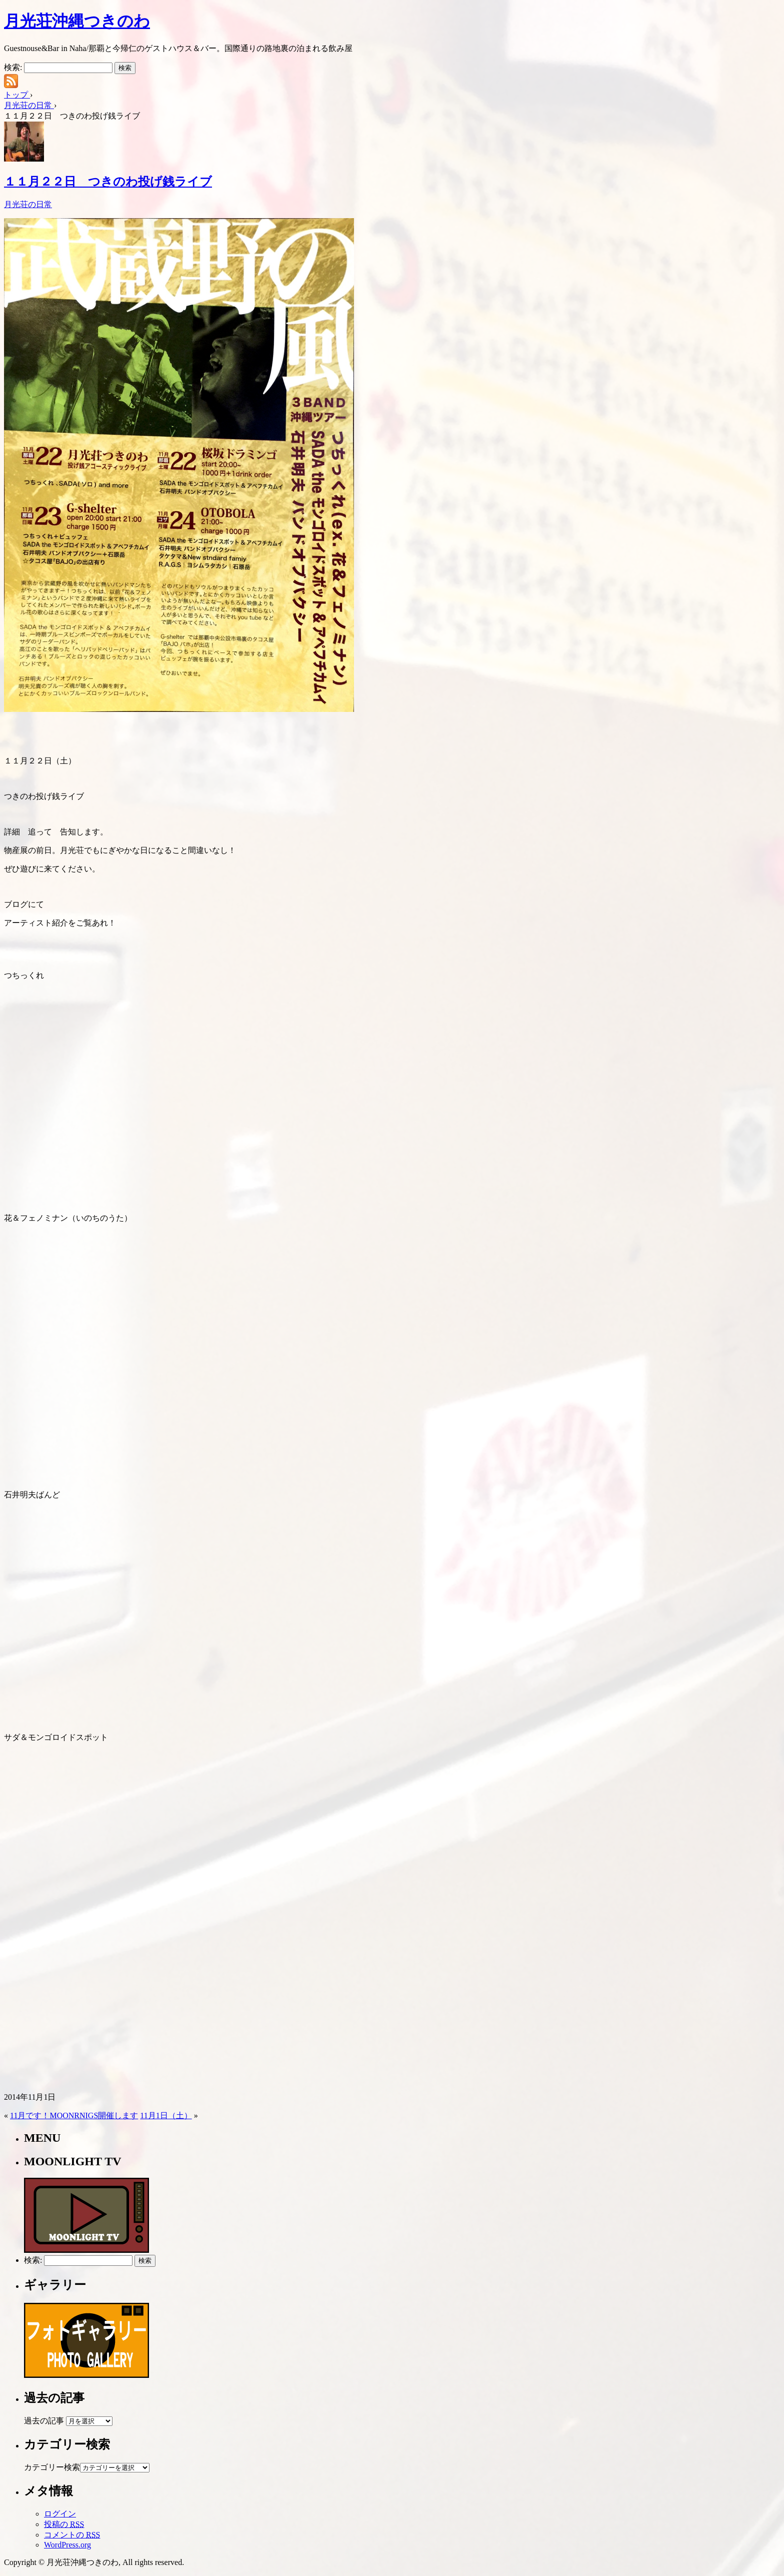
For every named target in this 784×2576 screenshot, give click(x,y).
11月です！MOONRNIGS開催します (74, 2115)
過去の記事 (44, 2420)
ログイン (60, 2513)
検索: (13, 67)
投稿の (64, 2524)
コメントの (72, 2534)
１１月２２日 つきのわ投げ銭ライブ (108, 181)
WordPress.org (67, 2544)
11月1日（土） (166, 2115)
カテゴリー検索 (52, 2467)
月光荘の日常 (28, 204)
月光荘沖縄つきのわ (77, 21)
